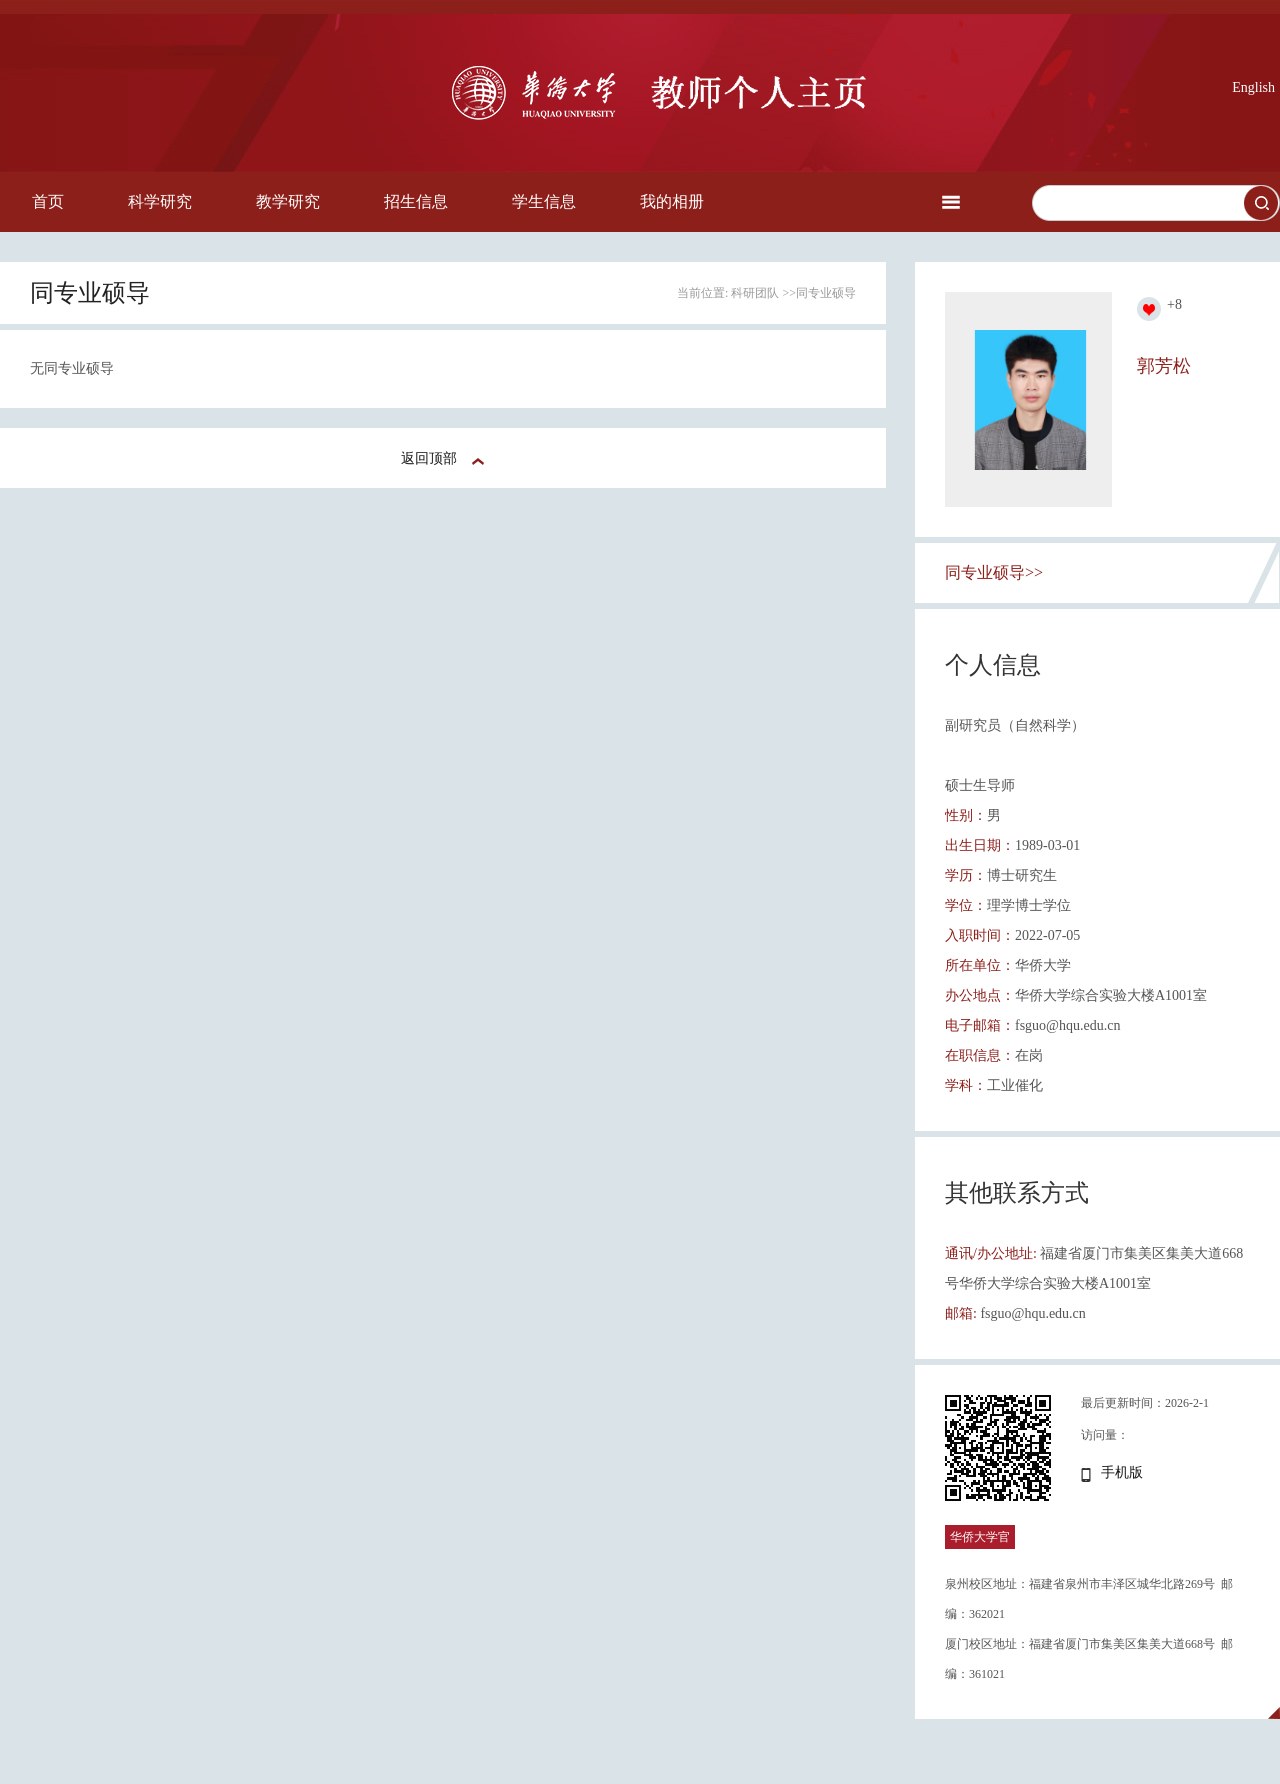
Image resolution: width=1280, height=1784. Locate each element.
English (1253, 87)
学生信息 (544, 201)
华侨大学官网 (980, 1549)
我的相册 (672, 201)
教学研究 (288, 201)
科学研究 (160, 201)
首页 (48, 201)
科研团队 (755, 293)
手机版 (1122, 1472)
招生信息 (416, 201)
